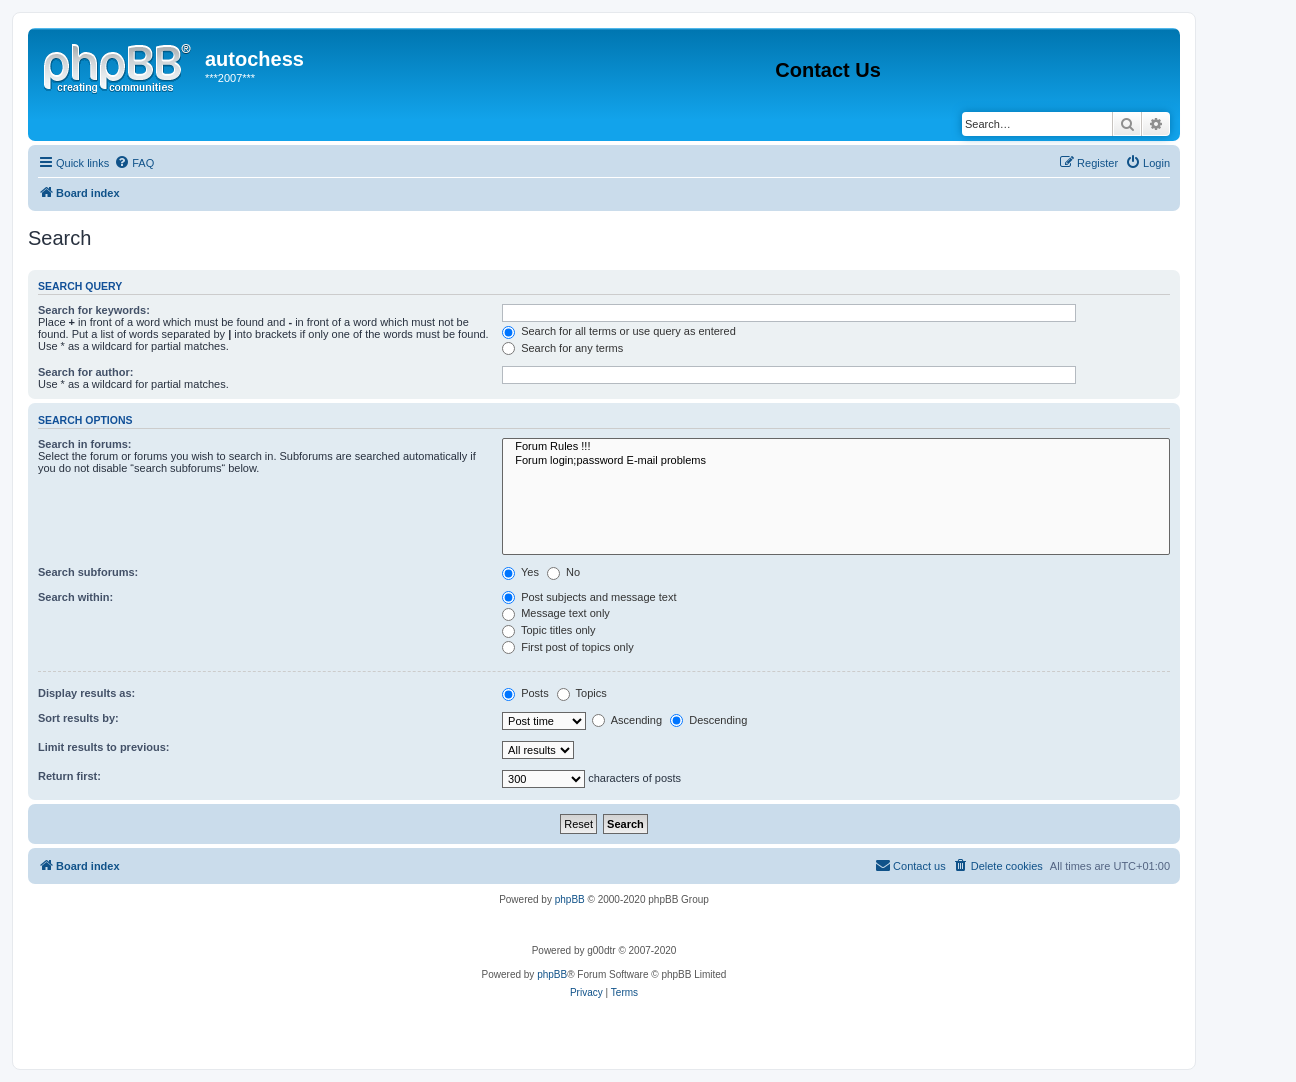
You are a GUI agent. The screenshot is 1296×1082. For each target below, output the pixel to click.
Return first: (69, 776)
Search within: (75, 597)
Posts (525, 693)
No (563, 572)
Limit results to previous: (103, 747)
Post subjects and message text (589, 597)
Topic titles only (548, 630)
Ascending (627, 720)
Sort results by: (78, 718)
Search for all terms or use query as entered (619, 331)
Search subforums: (88, 572)
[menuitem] (134, 163)
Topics (582, 693)
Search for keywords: (94, 310)
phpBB (570, 899)
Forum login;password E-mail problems (836, 461)
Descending (708, 720)
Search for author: (85, 372)
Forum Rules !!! (836, 447)
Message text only (556, 613)
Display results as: (86, 693)
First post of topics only (568, 647)
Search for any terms (562, 348)
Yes (520, 572)
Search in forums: (85, 444)
